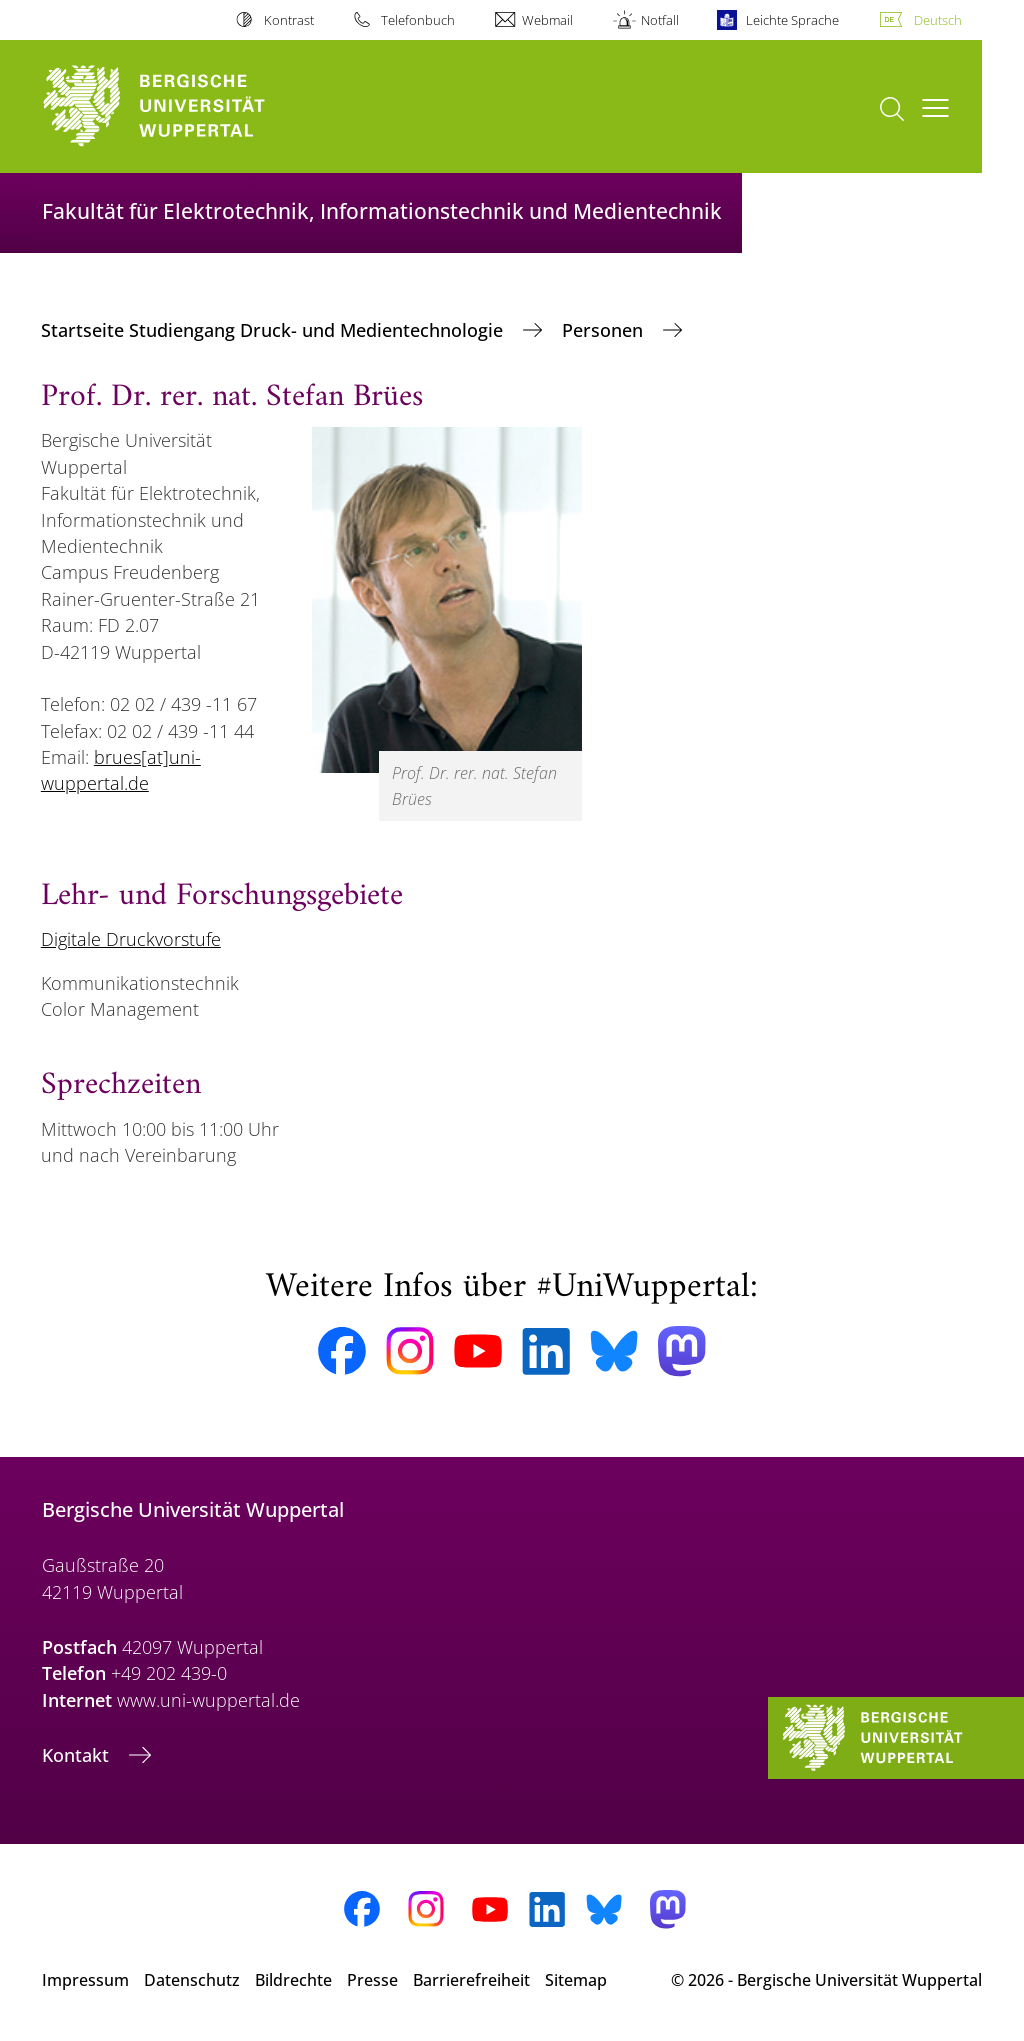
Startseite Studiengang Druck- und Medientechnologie (274, 330)
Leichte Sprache (792, 20)
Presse (372, 1980)
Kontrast (289, 20)
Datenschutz (192, 1980)
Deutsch (938, 20)
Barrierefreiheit (471, 1980)
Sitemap (576, 1980)
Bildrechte (293, 1980)
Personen (605, 330)
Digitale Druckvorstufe (131, 939)
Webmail (547, 20)
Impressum (85, 1980)
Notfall (660, 20)
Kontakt (78, 1755)
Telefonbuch (418, 20)
